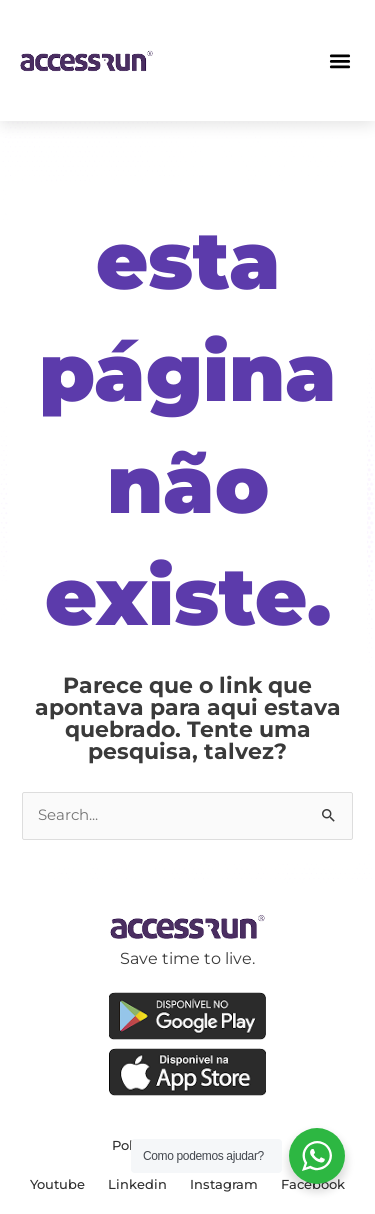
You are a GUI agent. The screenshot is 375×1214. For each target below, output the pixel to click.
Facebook (313, 1184)
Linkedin (137, 1184)
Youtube (57, 1184)
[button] (339, 60)
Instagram (224, 1184)
